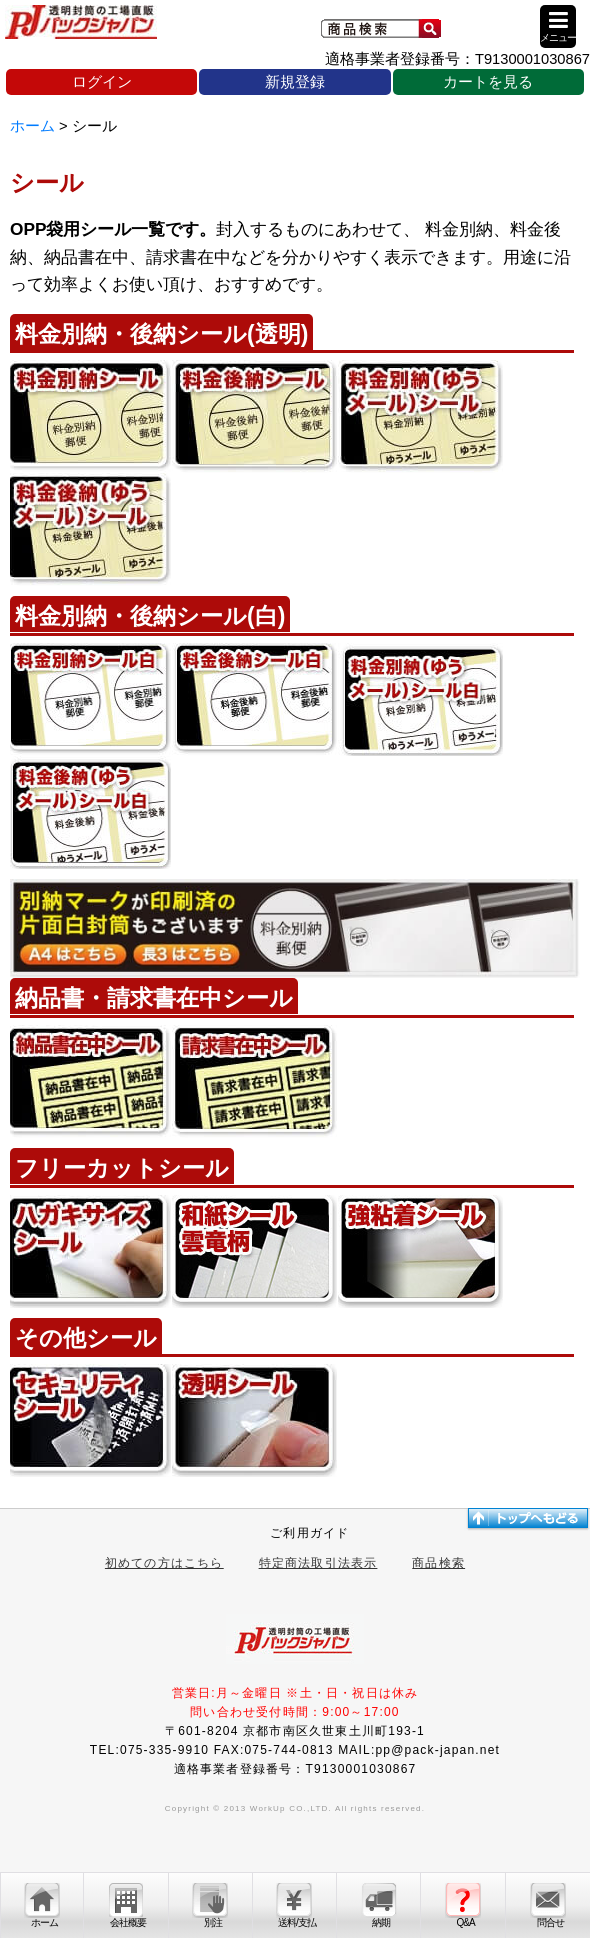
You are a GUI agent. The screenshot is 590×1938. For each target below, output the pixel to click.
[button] (558, 26)
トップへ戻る (527, 1518)
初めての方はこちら (164, 1563)
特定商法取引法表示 (318, 1563)
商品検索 (438, 1563)
